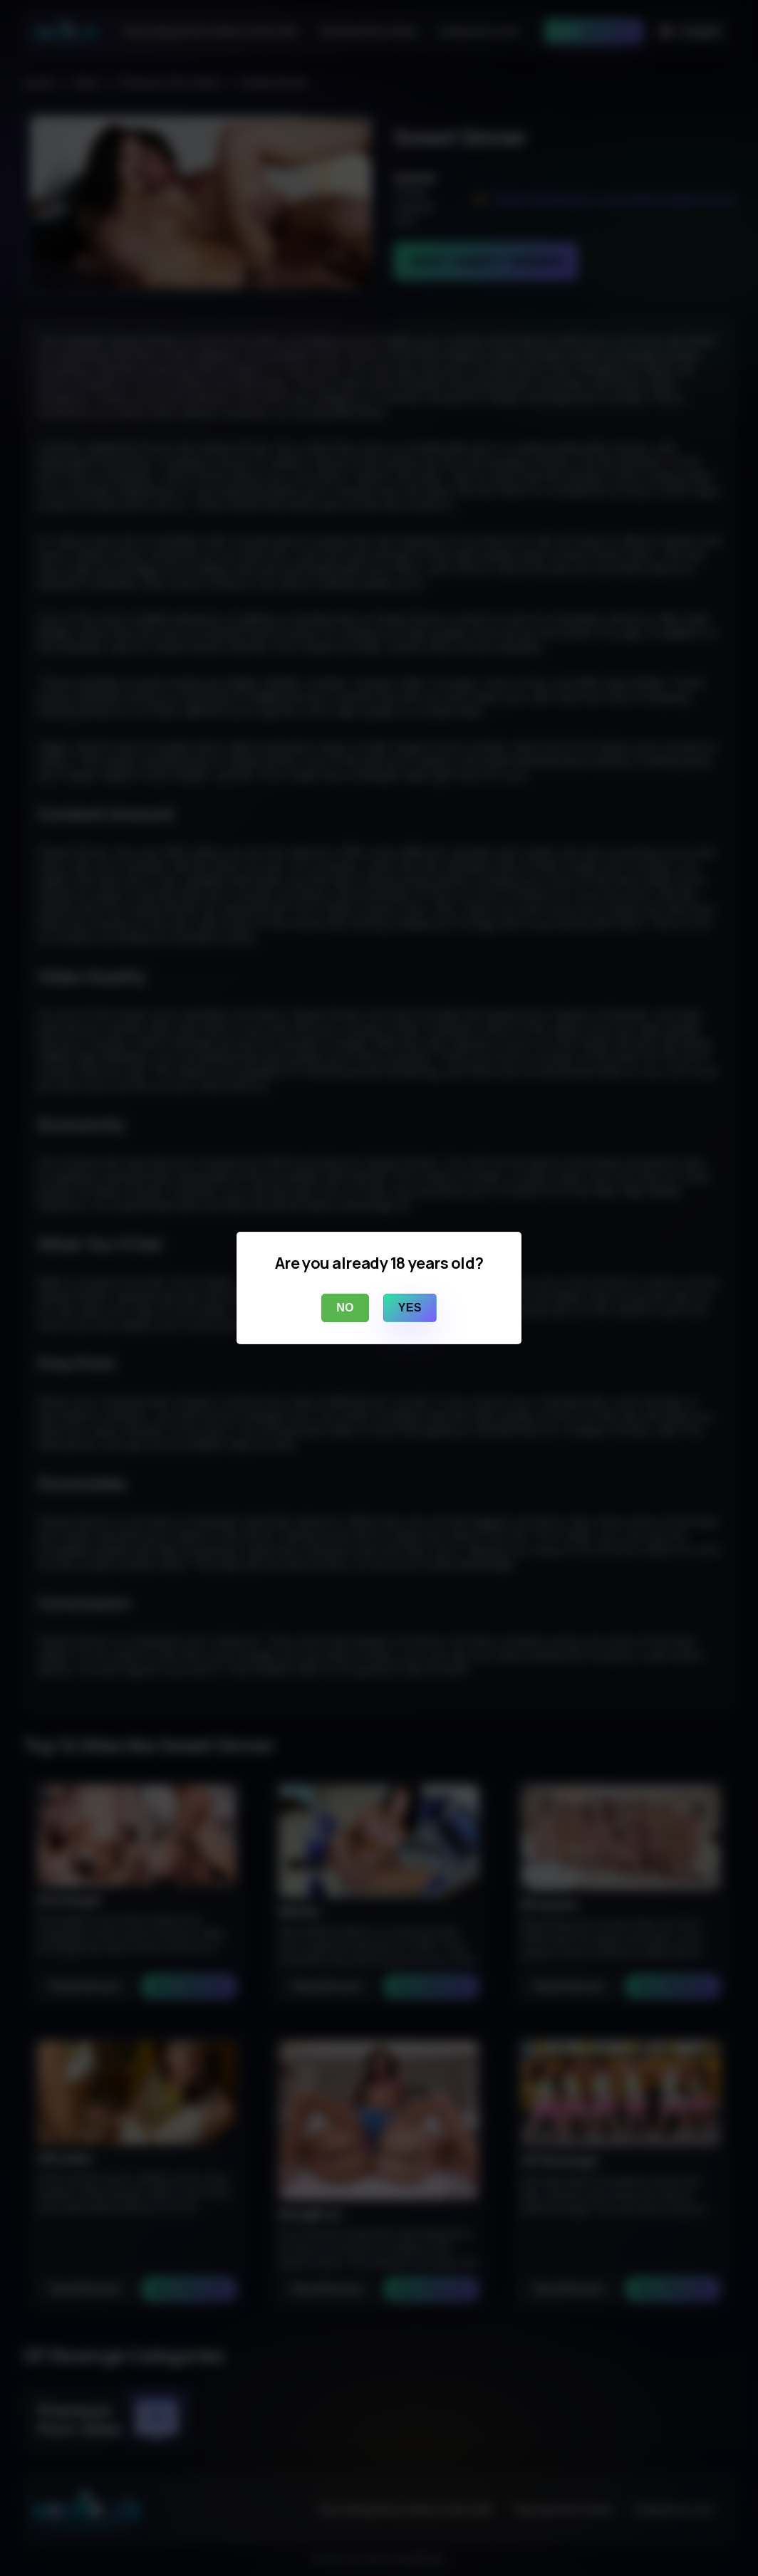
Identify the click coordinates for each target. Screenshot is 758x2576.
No (345, 1308)
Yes (410, 1308)
